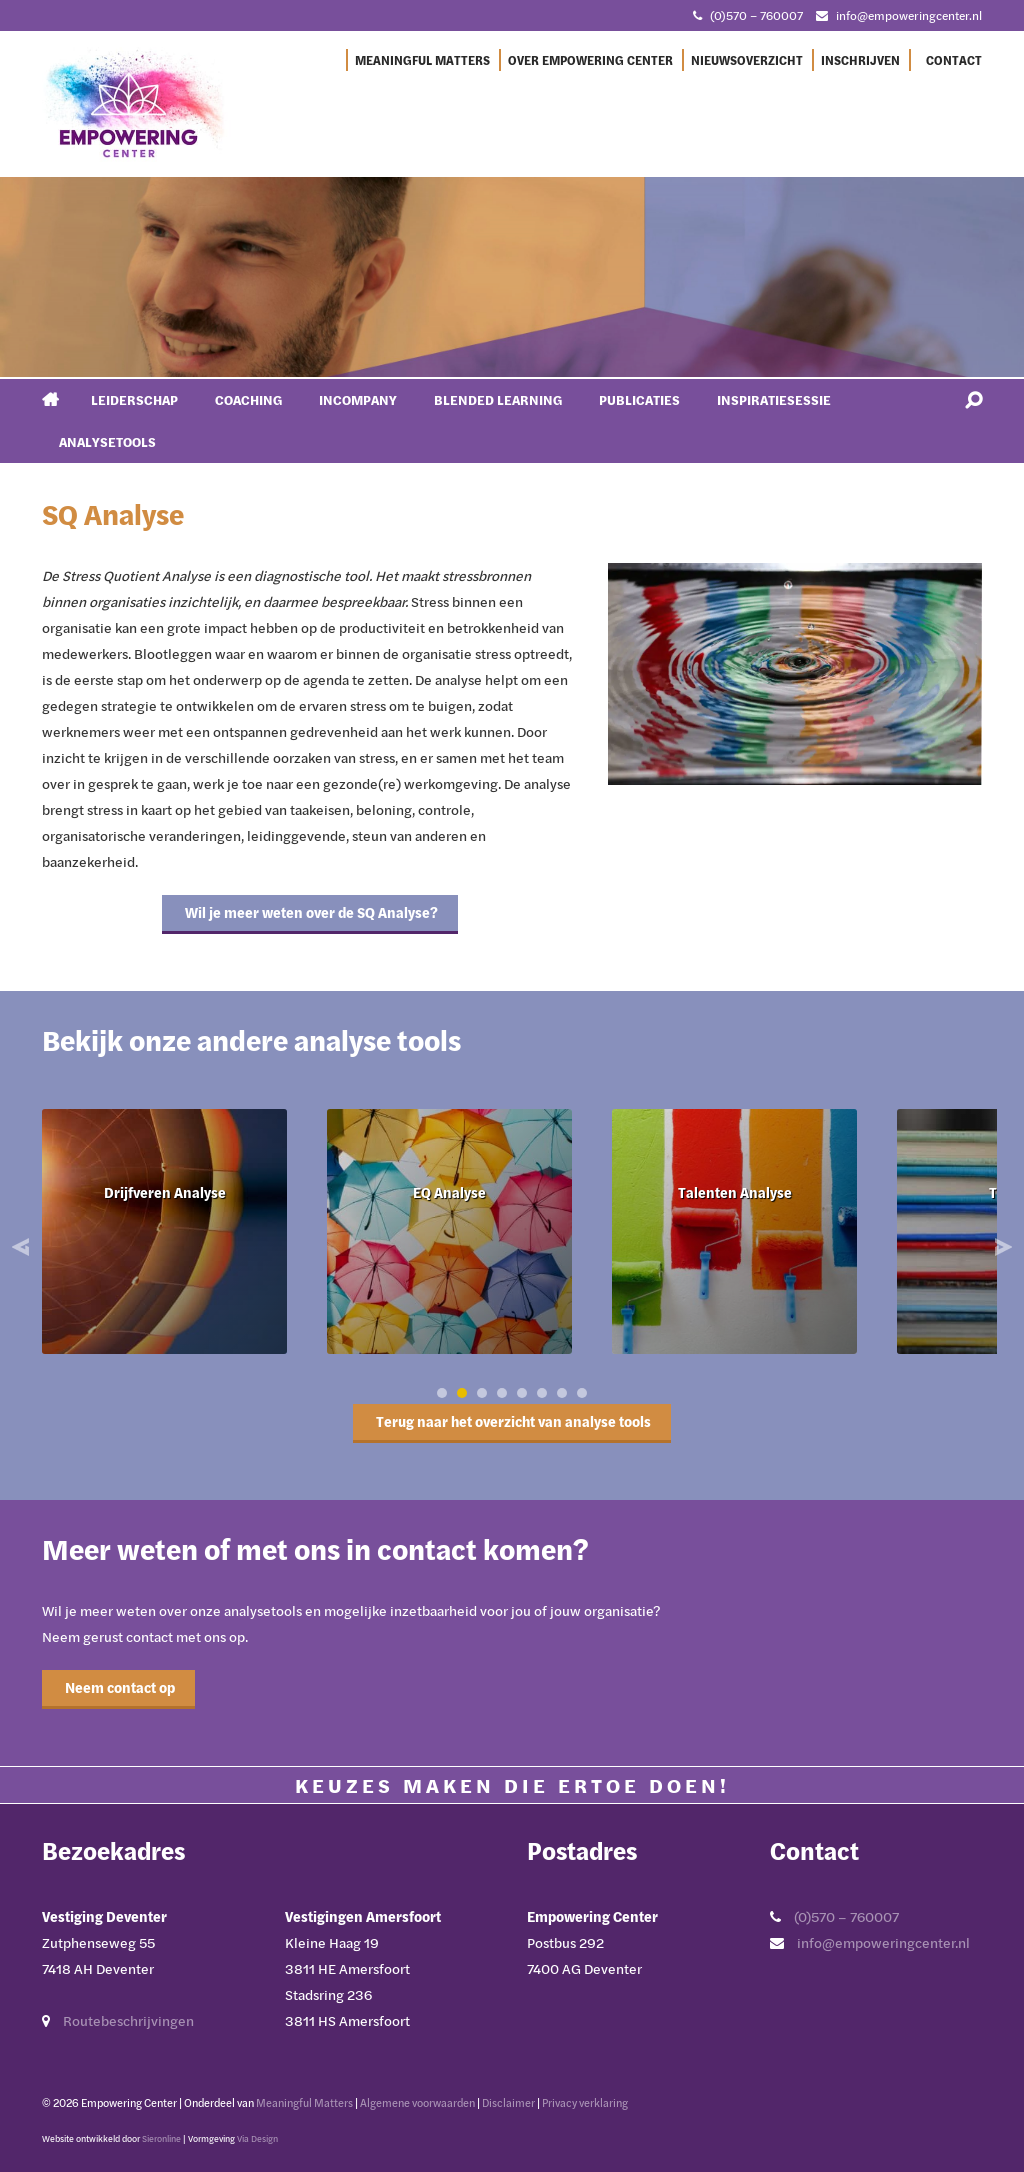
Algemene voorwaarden (417, 2102)
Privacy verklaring (585, 2102)
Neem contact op (118, 1687)
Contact (954, 60)
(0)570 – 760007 (846, 1916)
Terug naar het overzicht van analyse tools (512, 1421)
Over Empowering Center (590, 60)
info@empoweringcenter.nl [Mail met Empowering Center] (909, 15)
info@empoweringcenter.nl (883, 1942)
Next (1001, 1247)
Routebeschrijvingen (128, 2020)
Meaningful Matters (422, 60)
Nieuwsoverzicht (747, 60)
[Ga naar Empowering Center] (136, 103)
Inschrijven (860, 60)
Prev (23, 1247)
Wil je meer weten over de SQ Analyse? (310, 912)
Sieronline (161, 2138)
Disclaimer (508, 2102)
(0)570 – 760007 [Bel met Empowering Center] (756, 15)
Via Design (257, 2138)
